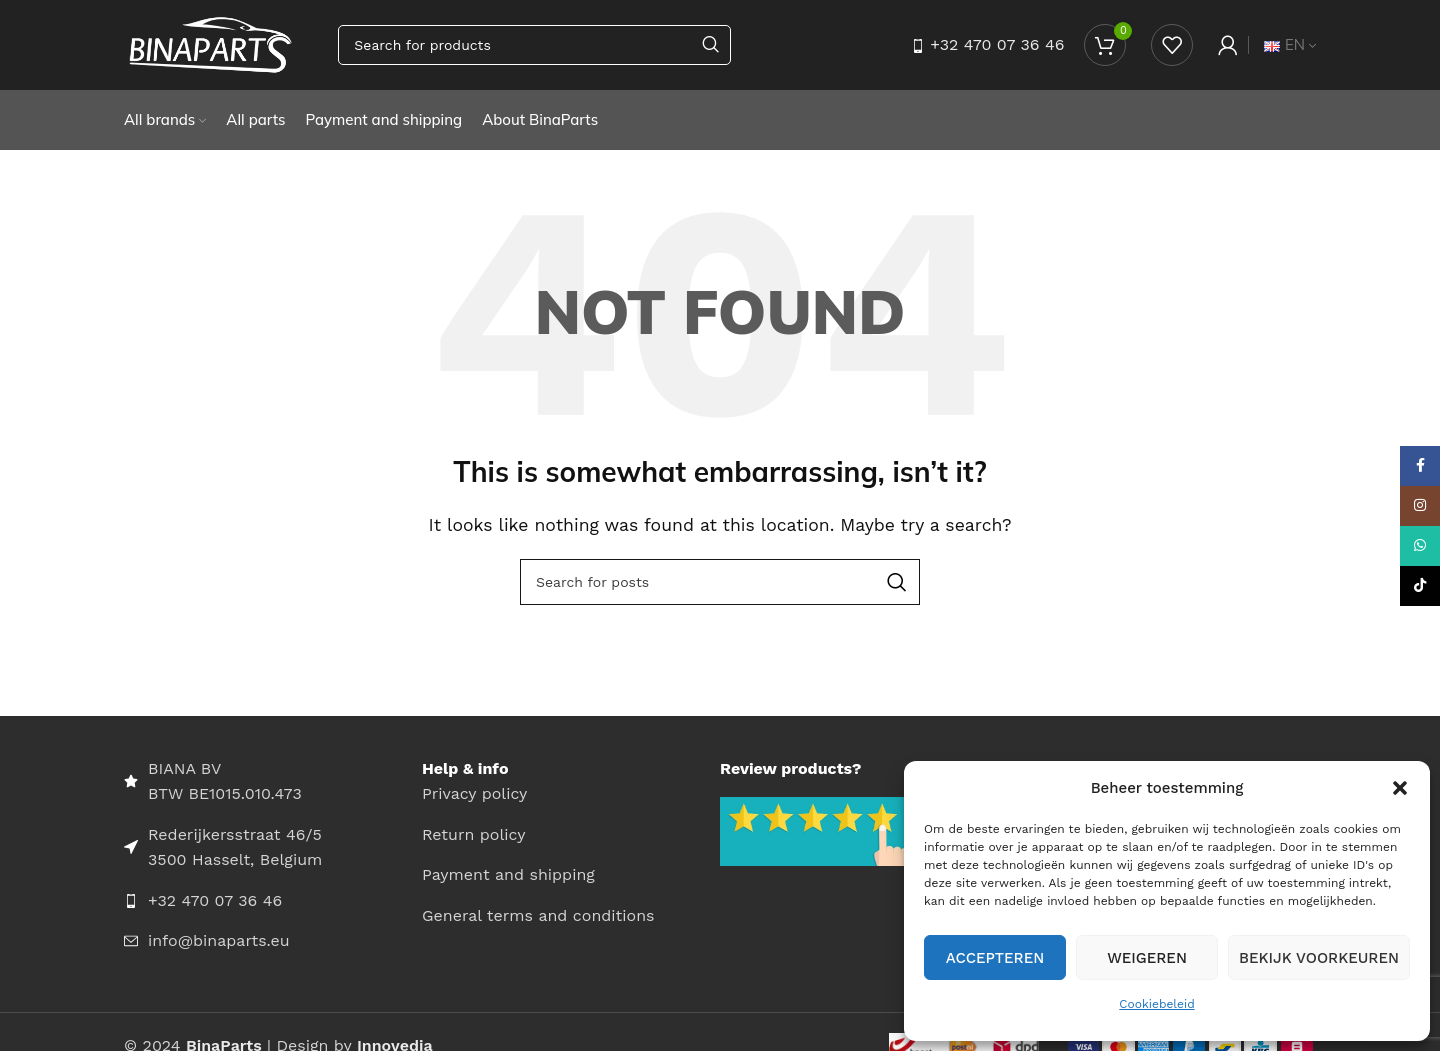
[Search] (534, 45)
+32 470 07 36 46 (997, 44)
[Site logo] (211, 43)
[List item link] (273, 901)
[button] (1400, 788)
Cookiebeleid (1156, 1004)
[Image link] (818, 830)
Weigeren (1147, 958)
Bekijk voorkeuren (1319, 958)
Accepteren (995, 958)
